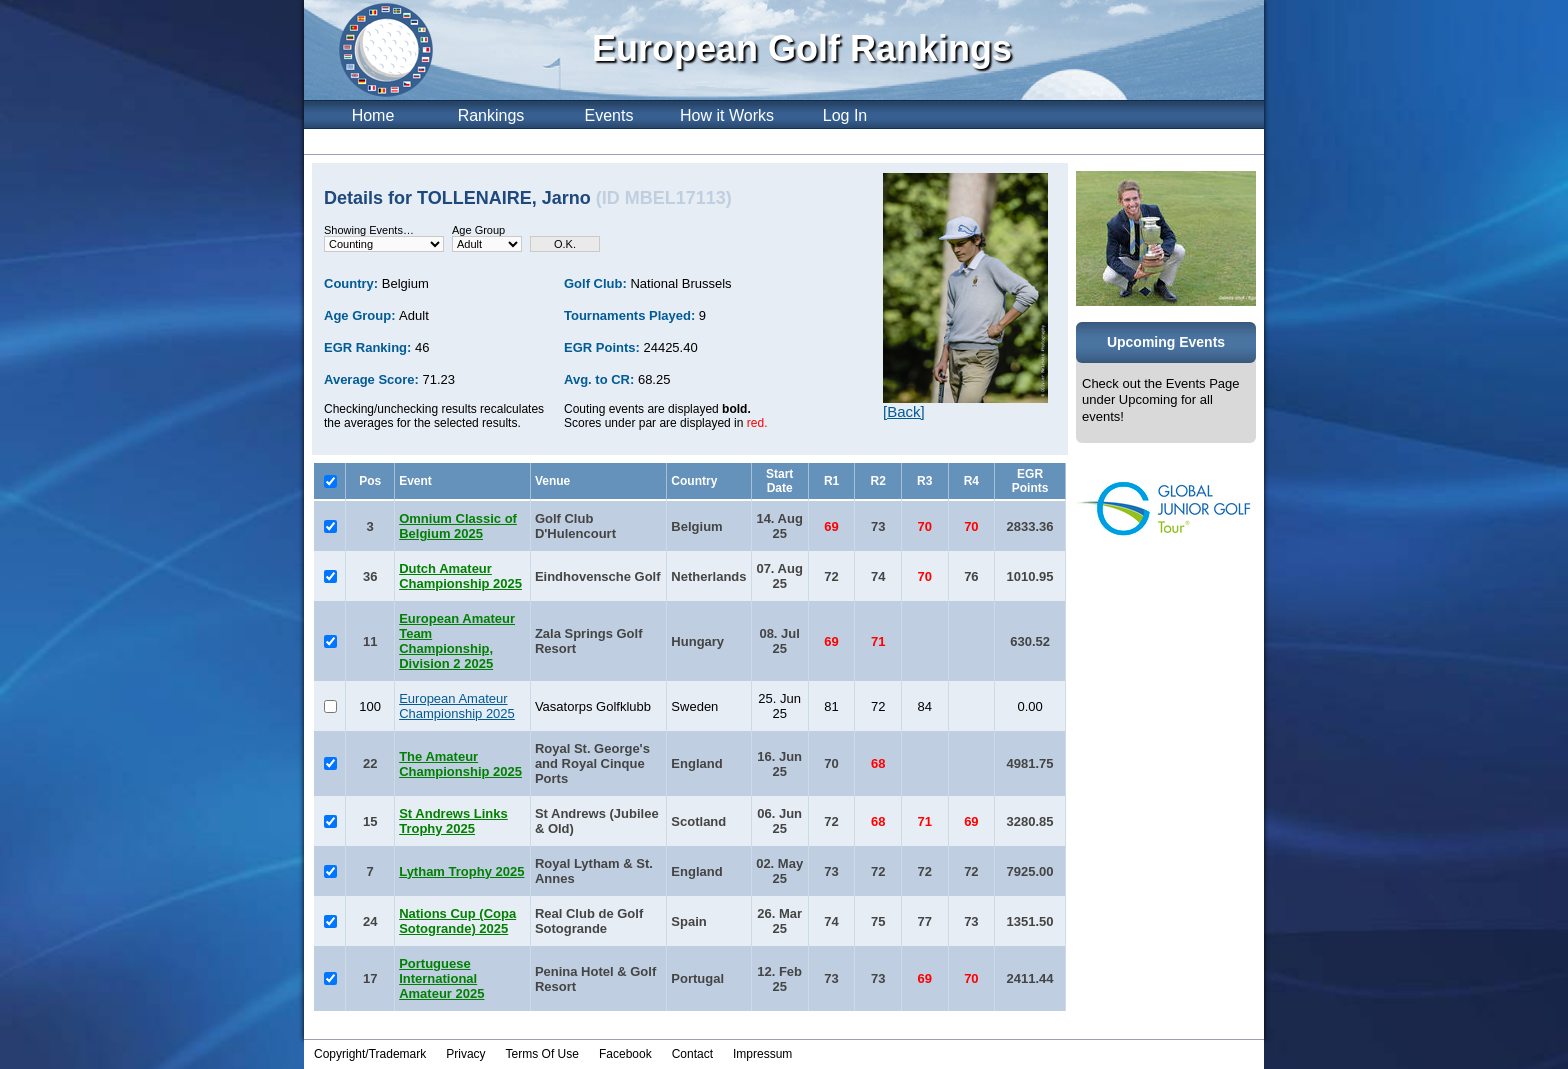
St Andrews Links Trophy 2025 (453, 821)
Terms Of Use (542, 1054)
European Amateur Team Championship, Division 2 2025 (457, 641)
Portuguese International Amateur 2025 (441, 978)
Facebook (625, 1054)
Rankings (491, 115)
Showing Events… (369, 230)
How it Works (727, 115)
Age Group (478, 230)
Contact (692, 1054)
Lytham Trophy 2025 (461, 871)
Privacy (465, 1054)
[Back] (904, 411)
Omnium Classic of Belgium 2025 (458, 526)
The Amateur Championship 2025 (460, 764)
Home (373, 115)
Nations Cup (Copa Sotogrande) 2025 (457, 921)
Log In (845, 115)
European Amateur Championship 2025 (457, 706)
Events (609, 115)
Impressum (762, 1054)
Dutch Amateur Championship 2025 (460, 576)
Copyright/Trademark (370, 1054)
